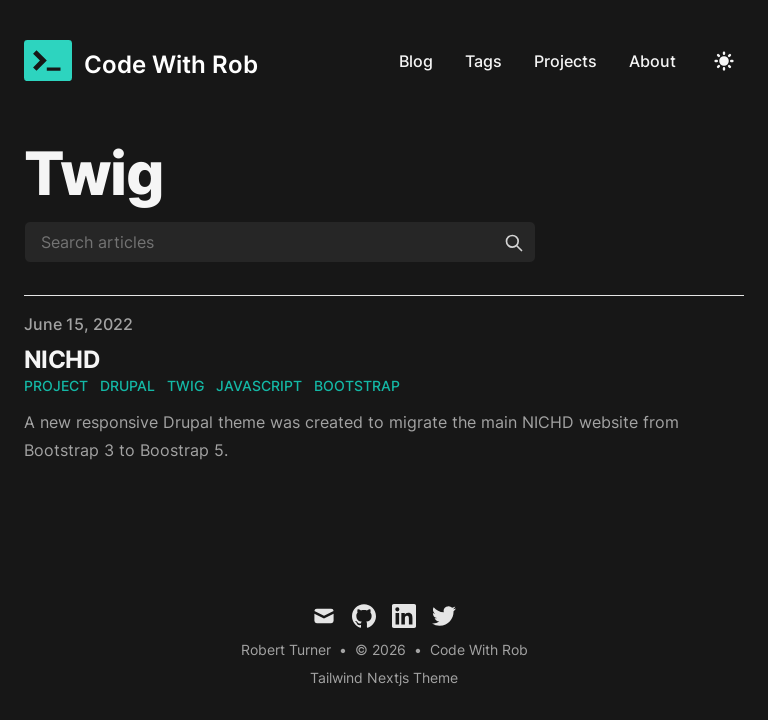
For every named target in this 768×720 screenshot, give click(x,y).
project (56, 385)
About (652, 61)
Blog (416, 61)
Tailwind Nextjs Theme (384, 677)
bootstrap (357, 385)
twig (185, 385)
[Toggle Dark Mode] (724, 61)
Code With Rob (479, 649)
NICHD (61, 359)
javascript (259, 385)
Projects (565, 61)
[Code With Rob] (141, 60)
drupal (127, 385)
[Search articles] (280, 242)
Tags (483, 61)
